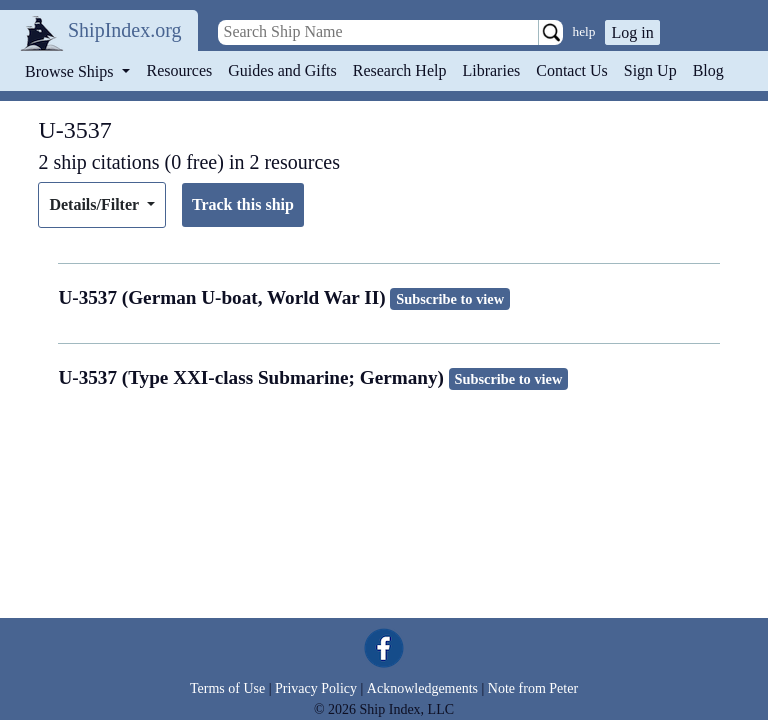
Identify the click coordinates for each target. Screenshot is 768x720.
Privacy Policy (316, 688)
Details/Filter (95, 204)
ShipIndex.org (125, 30)
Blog (708, 70)
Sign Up (650, 70)
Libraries (491, 70)
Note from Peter (533, 688)
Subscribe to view (450, 299)
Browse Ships (71, 71)
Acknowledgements (422, 688)
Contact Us (572, 70)
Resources (180, 70)
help (584, 31)
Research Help (400, 70)
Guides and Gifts (282, 70)
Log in (632, 32)
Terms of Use (227, 688)
